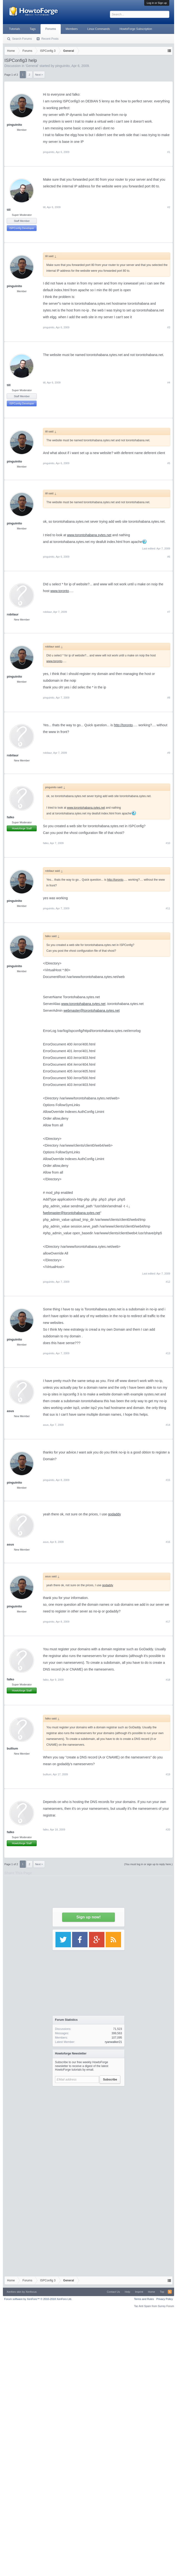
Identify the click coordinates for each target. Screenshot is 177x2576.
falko (10, 817)
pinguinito (48, 152)
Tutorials (14, 29)
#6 (168, 556)
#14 (168, 1424)
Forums (50, 29)
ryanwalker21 (113, 2042)
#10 (168, 843)
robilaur (12, 614)
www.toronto (59, 591)
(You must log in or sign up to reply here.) (148, 1864)
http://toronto (123, 725)
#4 (168, 382)
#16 (168, 1541)
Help (127, 2291)
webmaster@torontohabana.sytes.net (91, 1010)
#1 (168, 152)
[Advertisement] (88, 2134)
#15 (168, 1480)
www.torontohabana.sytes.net (89, 535)
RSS (170, 2292)
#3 (168, 327)
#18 (168, 1679)
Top (162, 2291)
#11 (168, 908)
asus (10, 1411)
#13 (168, 1353)
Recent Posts (49, 38)
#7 (168, 611)
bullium (12, 1748)
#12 (168, 1281)
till (8, 209)
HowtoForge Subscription (136, 29)
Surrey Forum (166, 2306)
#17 (168, 1621)
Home (151, 2291)
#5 (168, 463)
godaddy (114, 1514)
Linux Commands (98, 29)
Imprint (139, 2291)
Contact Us (113, 2291)
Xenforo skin (14, 2291)
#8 (168, 697)
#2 (168, 207)
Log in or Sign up (157, 2)
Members (72, 29)
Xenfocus (31, 2291)
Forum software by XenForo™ (38, 2299)
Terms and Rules (144, 2299)
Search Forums (22, 38)
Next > (39, 1864)
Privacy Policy (164, 2299)
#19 (168, 1774)
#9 (168, 752)
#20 (168, 1829)
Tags (33, 29)
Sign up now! (88, 1917)
